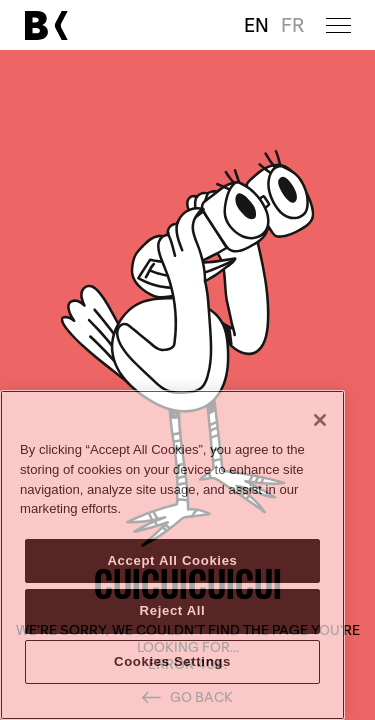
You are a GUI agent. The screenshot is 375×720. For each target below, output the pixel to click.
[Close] (320, 420)
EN (256, 25)
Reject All (173, 610)
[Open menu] (338, 25)
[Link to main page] (46, 25)
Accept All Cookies (172, 560)
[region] (172, 555)
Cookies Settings (172, 661)
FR (292, 25)
